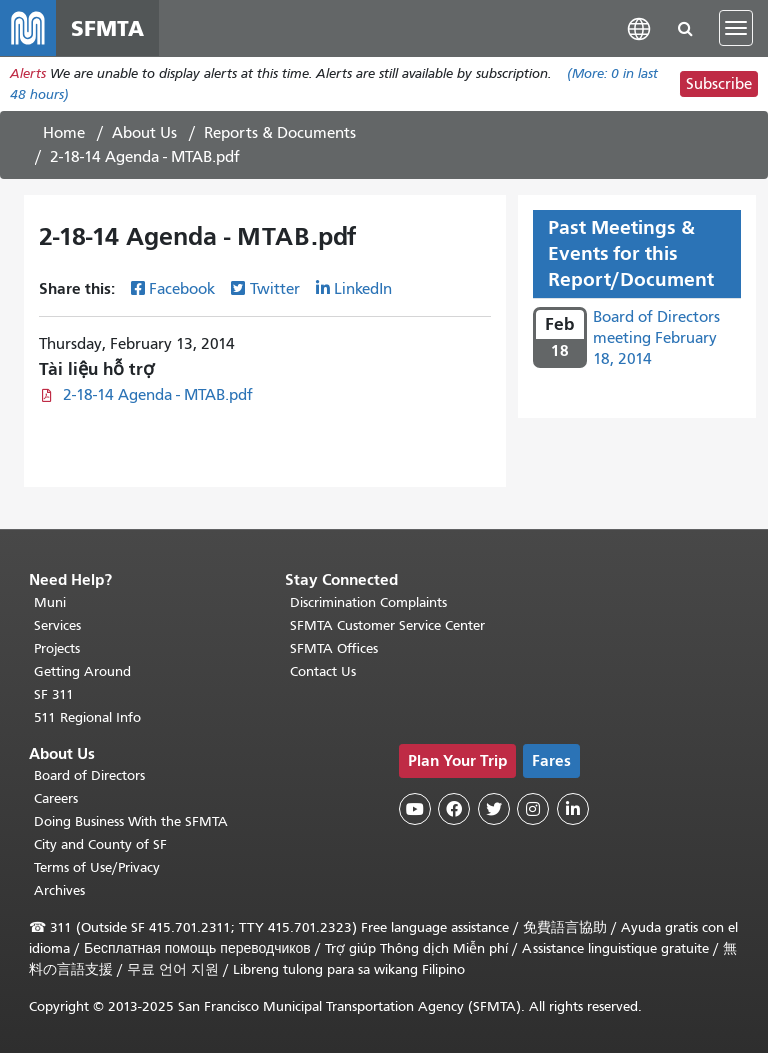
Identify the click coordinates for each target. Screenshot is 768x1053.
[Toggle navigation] (736, 28)
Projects (57, 648)
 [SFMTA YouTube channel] (415, 809)
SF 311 (54, 694)
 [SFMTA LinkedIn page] (573, 809)
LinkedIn (363, 289)
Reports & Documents (280, 133)
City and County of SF (100, 844)
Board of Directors (89, 775)
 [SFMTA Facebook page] (454, 809)
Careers (56, 798)
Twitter (275, 289)
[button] (639, 27)
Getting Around (82, 671)
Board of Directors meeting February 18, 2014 (656, 338)
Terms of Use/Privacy (97, 867)
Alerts (28, 73)
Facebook (182, 289)
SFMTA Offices (334, 648)
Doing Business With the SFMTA (131, 821)
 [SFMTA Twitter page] (494, 809)
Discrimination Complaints (368, 602)
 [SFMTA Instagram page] (533, 809)
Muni (50, 602)
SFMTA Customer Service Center (387, 625)
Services (57, 625)
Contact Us (323, 671)
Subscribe (719, 84)
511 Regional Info (87, 717)
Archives (59, 890)
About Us (144, 133)
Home (64, 133)
